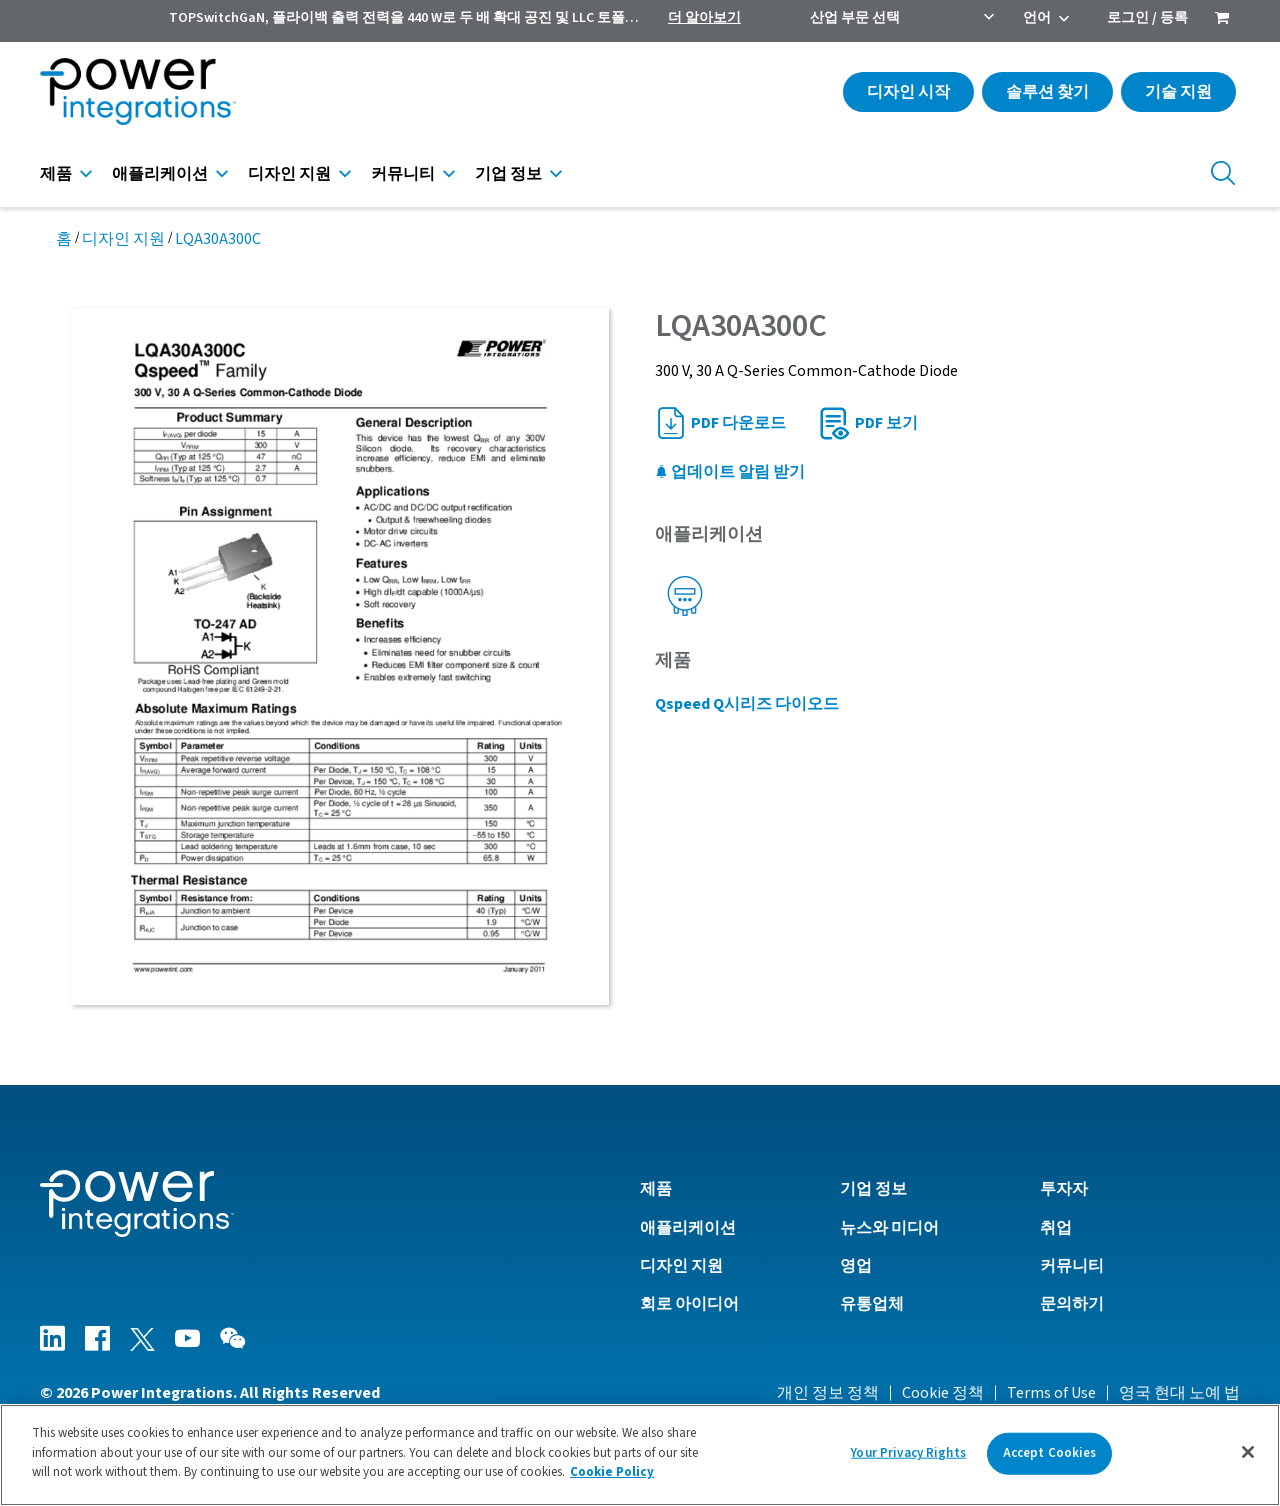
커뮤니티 (403, 174)
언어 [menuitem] (1037, 18)
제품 (56, 174)
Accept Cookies (1050, 1453)
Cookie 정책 (943, 1393)
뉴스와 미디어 (889, 1228)
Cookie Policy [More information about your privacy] (612, 1472)
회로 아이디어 (689, 1304)
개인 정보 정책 (828, 1393)
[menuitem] (1222, 20)
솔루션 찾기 (1047, 92)
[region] (640, 1455)
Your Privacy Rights (908, 1453)
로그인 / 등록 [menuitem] (1147, 18)
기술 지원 (1178, 92)
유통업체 (872, 1304)
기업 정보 (508, 174)
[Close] (1248, 1452)
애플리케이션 (160, 174)
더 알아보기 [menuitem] (704, 18)
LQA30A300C (218, 239)
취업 (1056, 1228)
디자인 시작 (908, 92)
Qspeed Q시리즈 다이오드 (747, 704)
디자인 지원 (289, 174)
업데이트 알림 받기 (730, 472)
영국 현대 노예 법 (1179, 1393)
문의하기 (1072, 1304)
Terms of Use (1051, 1393)
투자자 (1064, 1189)
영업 (856, 1266)
